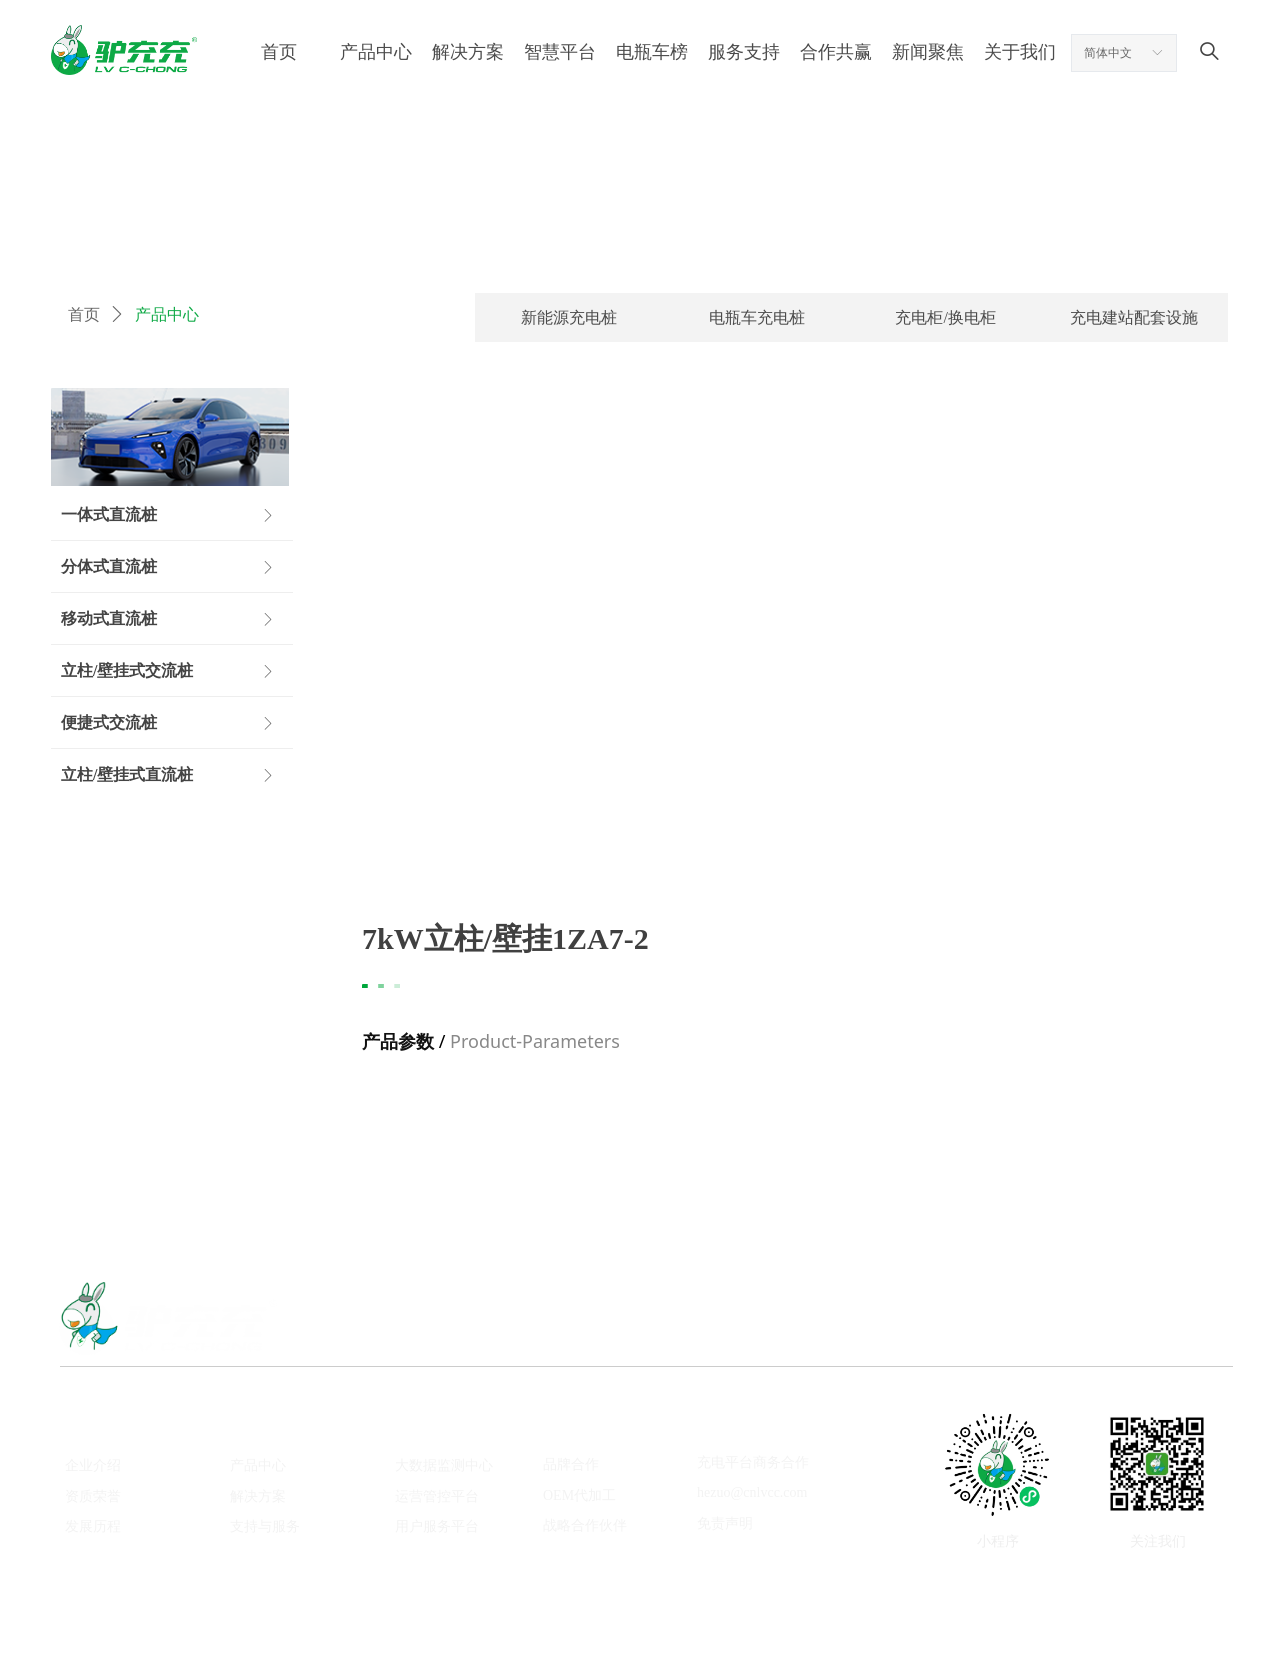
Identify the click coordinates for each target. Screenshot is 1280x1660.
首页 (84, 314)
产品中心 (167, 314)
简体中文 (1108, 53)
